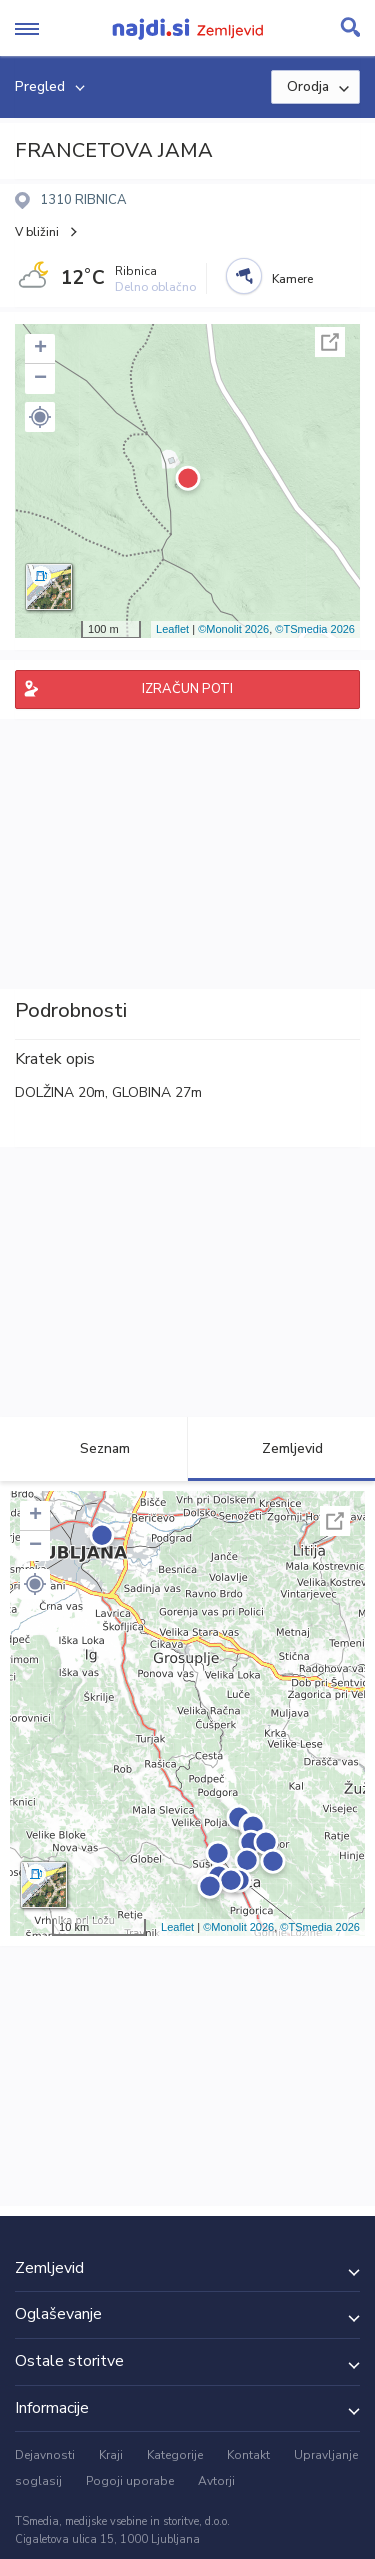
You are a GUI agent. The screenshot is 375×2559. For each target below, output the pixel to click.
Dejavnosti (45, 2455)
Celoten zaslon (330, 342)
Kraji (111, 2455)
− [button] (40, 379)
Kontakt (248, 2455)
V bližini (37, 232)
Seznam (93, 1448)
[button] (40, 417)
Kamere (292, 279)
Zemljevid (281, 1448)
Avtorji (216, 2481)
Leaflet (172, 629)
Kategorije (175, 2455)
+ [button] (40, 349)
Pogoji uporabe (130, 2481)
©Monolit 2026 (233, 629)
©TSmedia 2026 (315, 629)
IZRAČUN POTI (187, 689)
